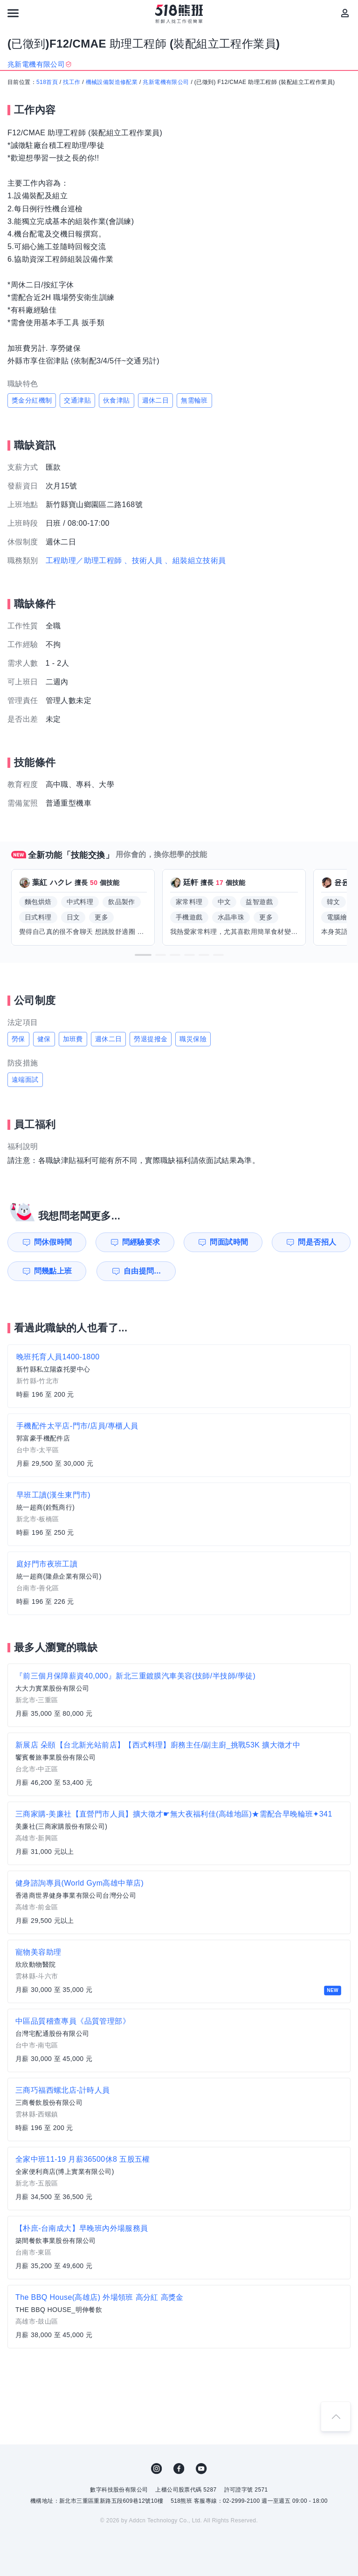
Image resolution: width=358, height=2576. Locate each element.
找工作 (71, 82)
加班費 (73, 1039)
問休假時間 (53, 1242)
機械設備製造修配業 (112, 82)
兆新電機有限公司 (166, 82)
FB (179, 2468)
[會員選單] (345, 13)
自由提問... (142, 1271)
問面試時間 (229, 1242)
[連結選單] (13, 13)
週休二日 (155, 400)
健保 (44, 1039)
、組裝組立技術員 (195, 560)
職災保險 (193, 1039)
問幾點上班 (53, 1271)
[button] (143, 955)
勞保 (18, 1039)
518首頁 (47, 82)
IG (156, 2468)
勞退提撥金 (150, 1039)
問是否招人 (317, 1242)
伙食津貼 (116, 400)
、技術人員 (143, 560)
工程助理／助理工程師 (84, 560)
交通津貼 (77, 400)
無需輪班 (194, 400)
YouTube (201, 2468)
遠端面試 (25, 1079)
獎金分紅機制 (32, 400)
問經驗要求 (141, 1242)
